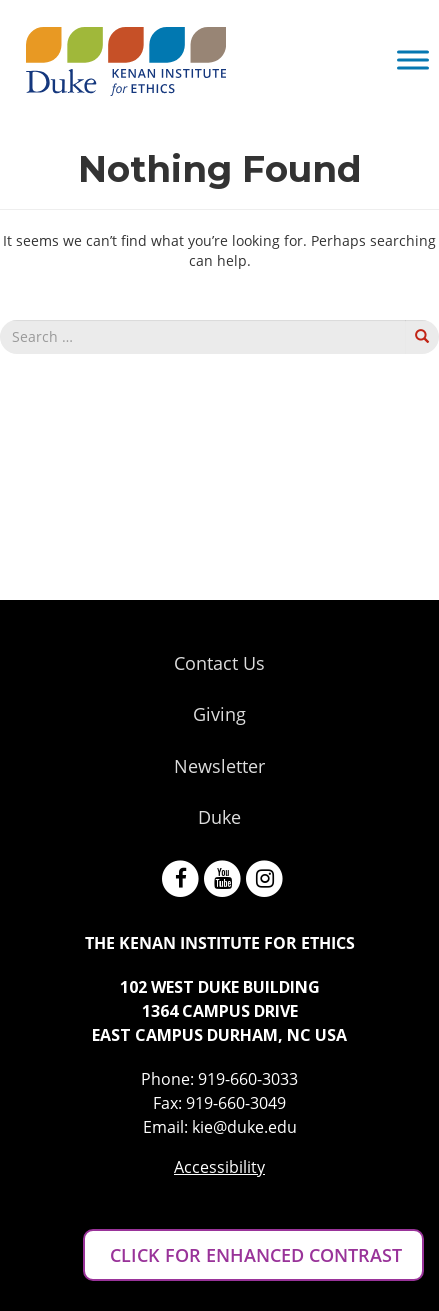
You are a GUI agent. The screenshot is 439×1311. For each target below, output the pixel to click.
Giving (219, 714)
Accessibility (219, 1167)
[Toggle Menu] (413, 59)
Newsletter (219, 766)
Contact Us (219, 663)
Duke (219, 817)
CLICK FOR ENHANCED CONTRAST (253, 1255)
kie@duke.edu (244, 1127)
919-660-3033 (248, 1079)
